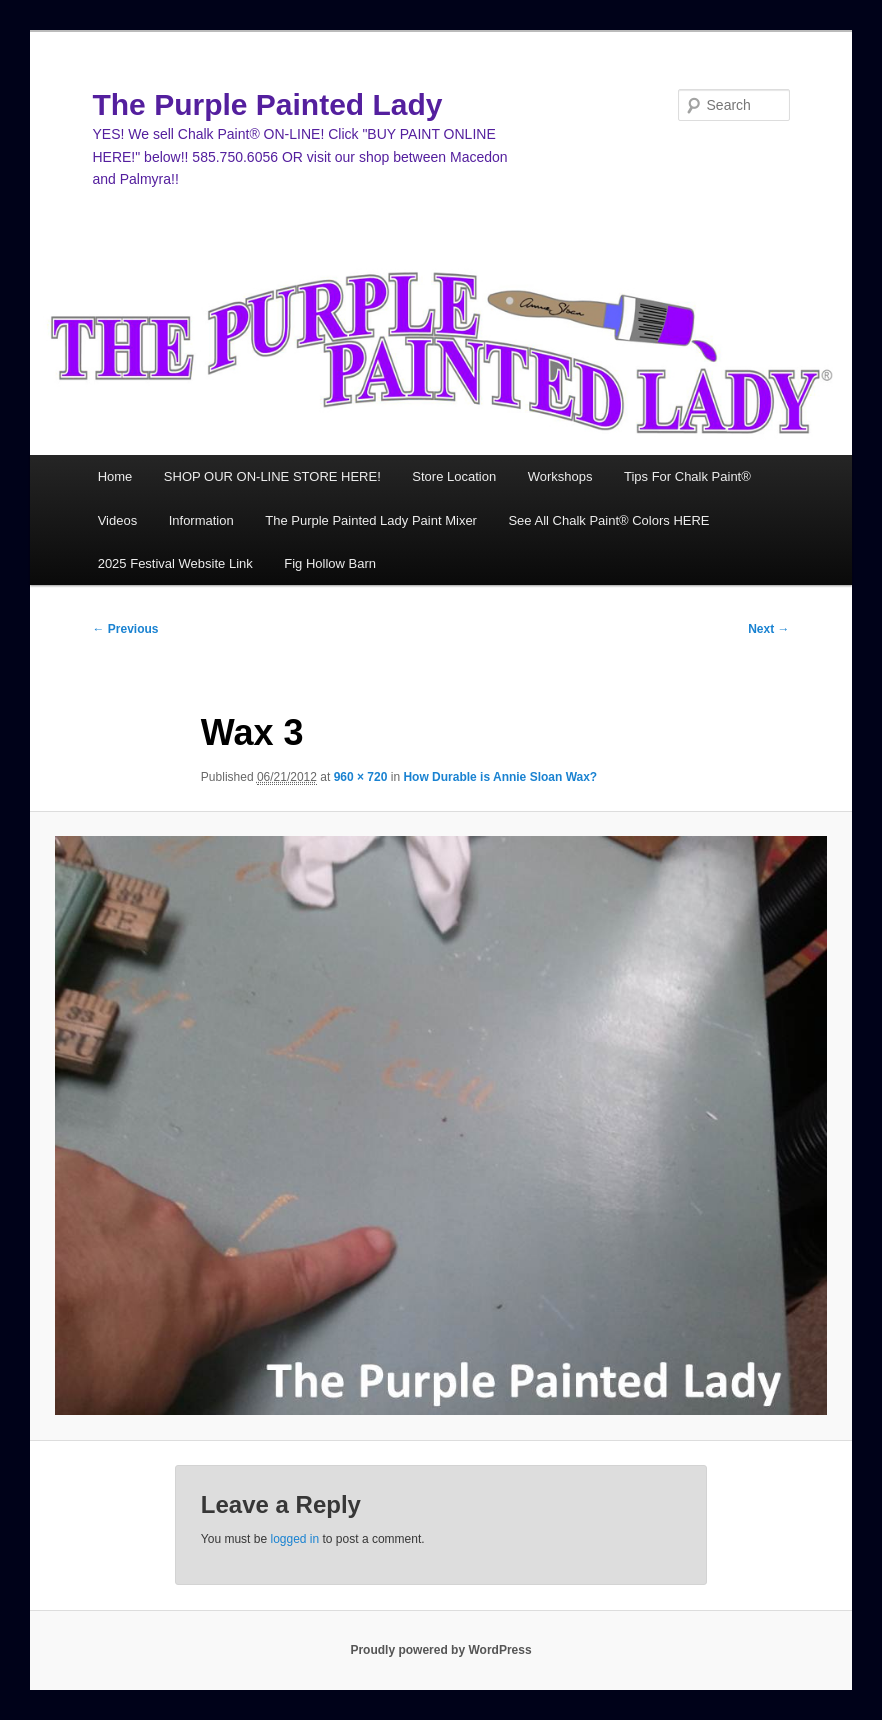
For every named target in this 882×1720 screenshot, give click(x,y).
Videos (118, 520)
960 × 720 (361, 777)
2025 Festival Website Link (175, 563)
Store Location (454, 476)
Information (201, 520)
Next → (768, 629)
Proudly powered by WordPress (440, 1650)
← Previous (125, 629)
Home (115, 476)
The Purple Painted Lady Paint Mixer (371, 520)
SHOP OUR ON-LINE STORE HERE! (272, 476)
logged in (294, 1539)
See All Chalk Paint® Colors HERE (608, 520)
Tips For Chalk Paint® (687, 476)
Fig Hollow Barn (330, 563)
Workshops (560, 476)
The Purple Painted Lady (267, 104)
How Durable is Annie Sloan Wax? (500, 777)
